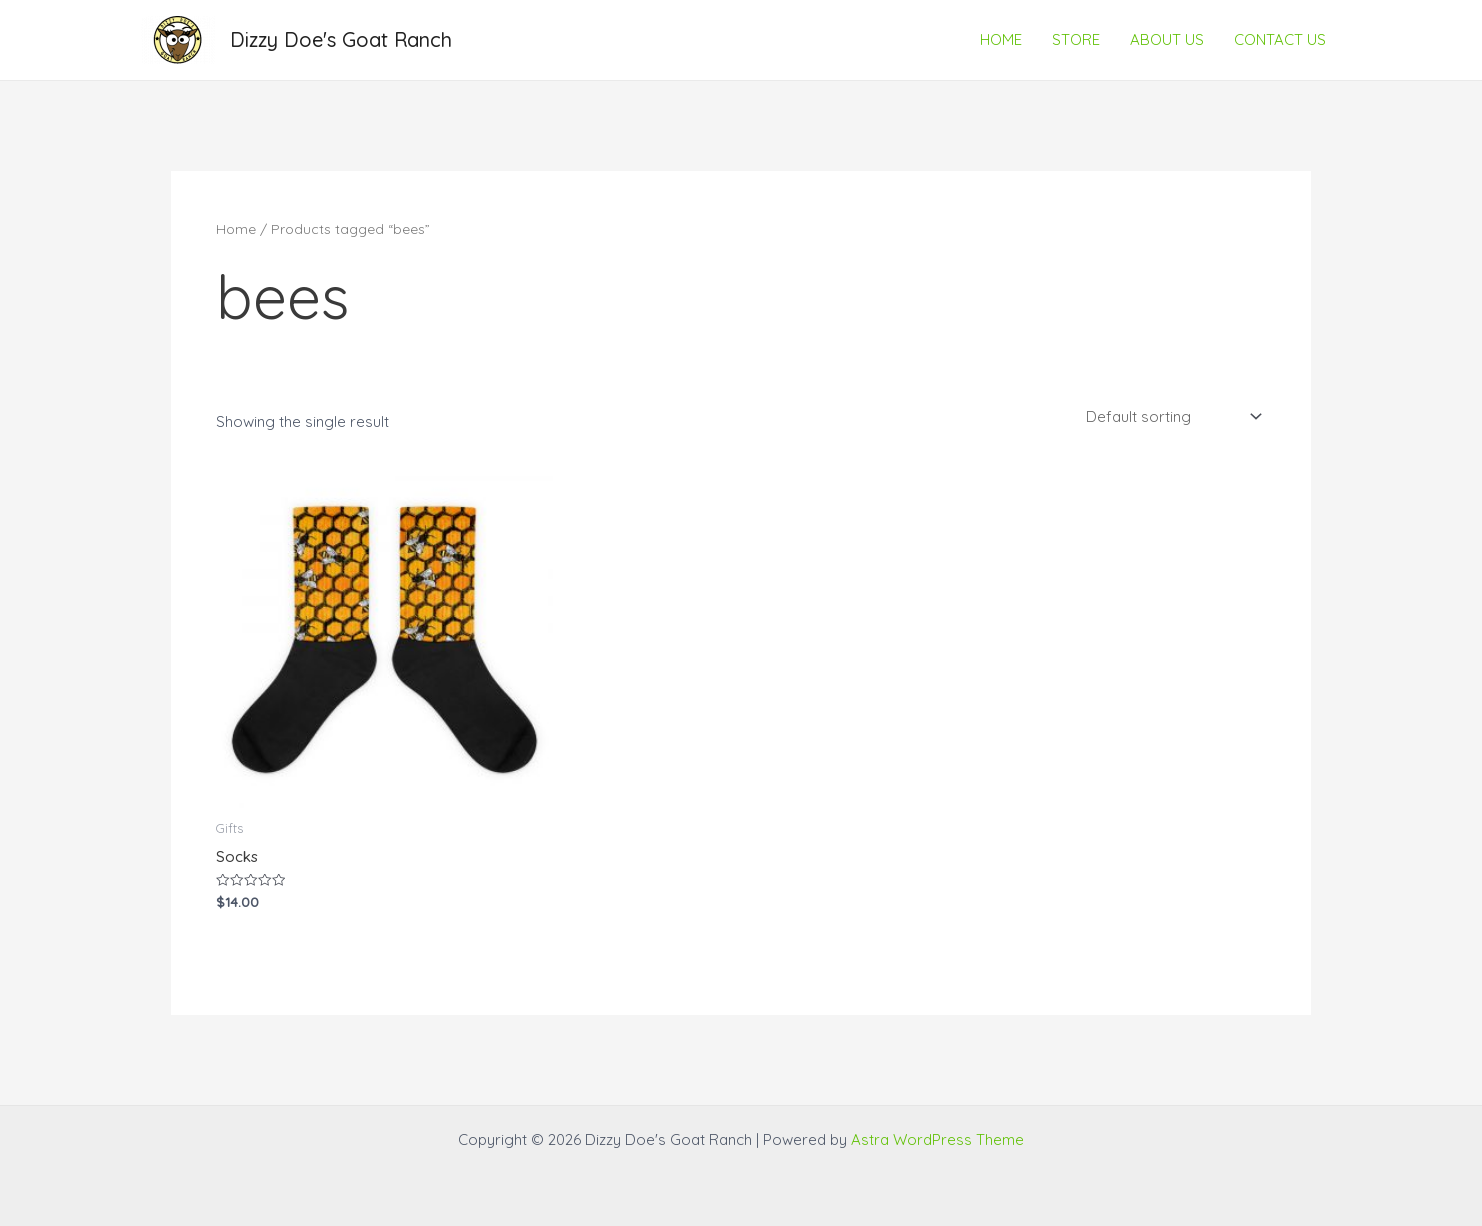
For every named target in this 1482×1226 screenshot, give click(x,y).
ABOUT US (1167, 39)
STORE (1076, 39)
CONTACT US (1280, 39)
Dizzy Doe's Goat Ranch (341, 39)
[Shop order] (1172, 416)
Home (236, 228)
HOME (1001, 39)
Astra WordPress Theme (937, 1139)
